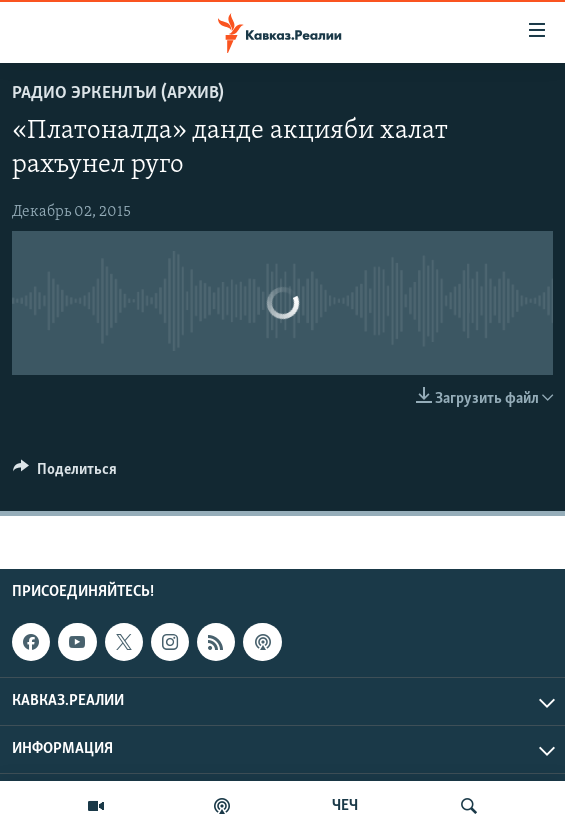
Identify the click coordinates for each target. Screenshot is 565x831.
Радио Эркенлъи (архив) (118, 93)
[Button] (65, 474)
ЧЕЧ (345, 806)
